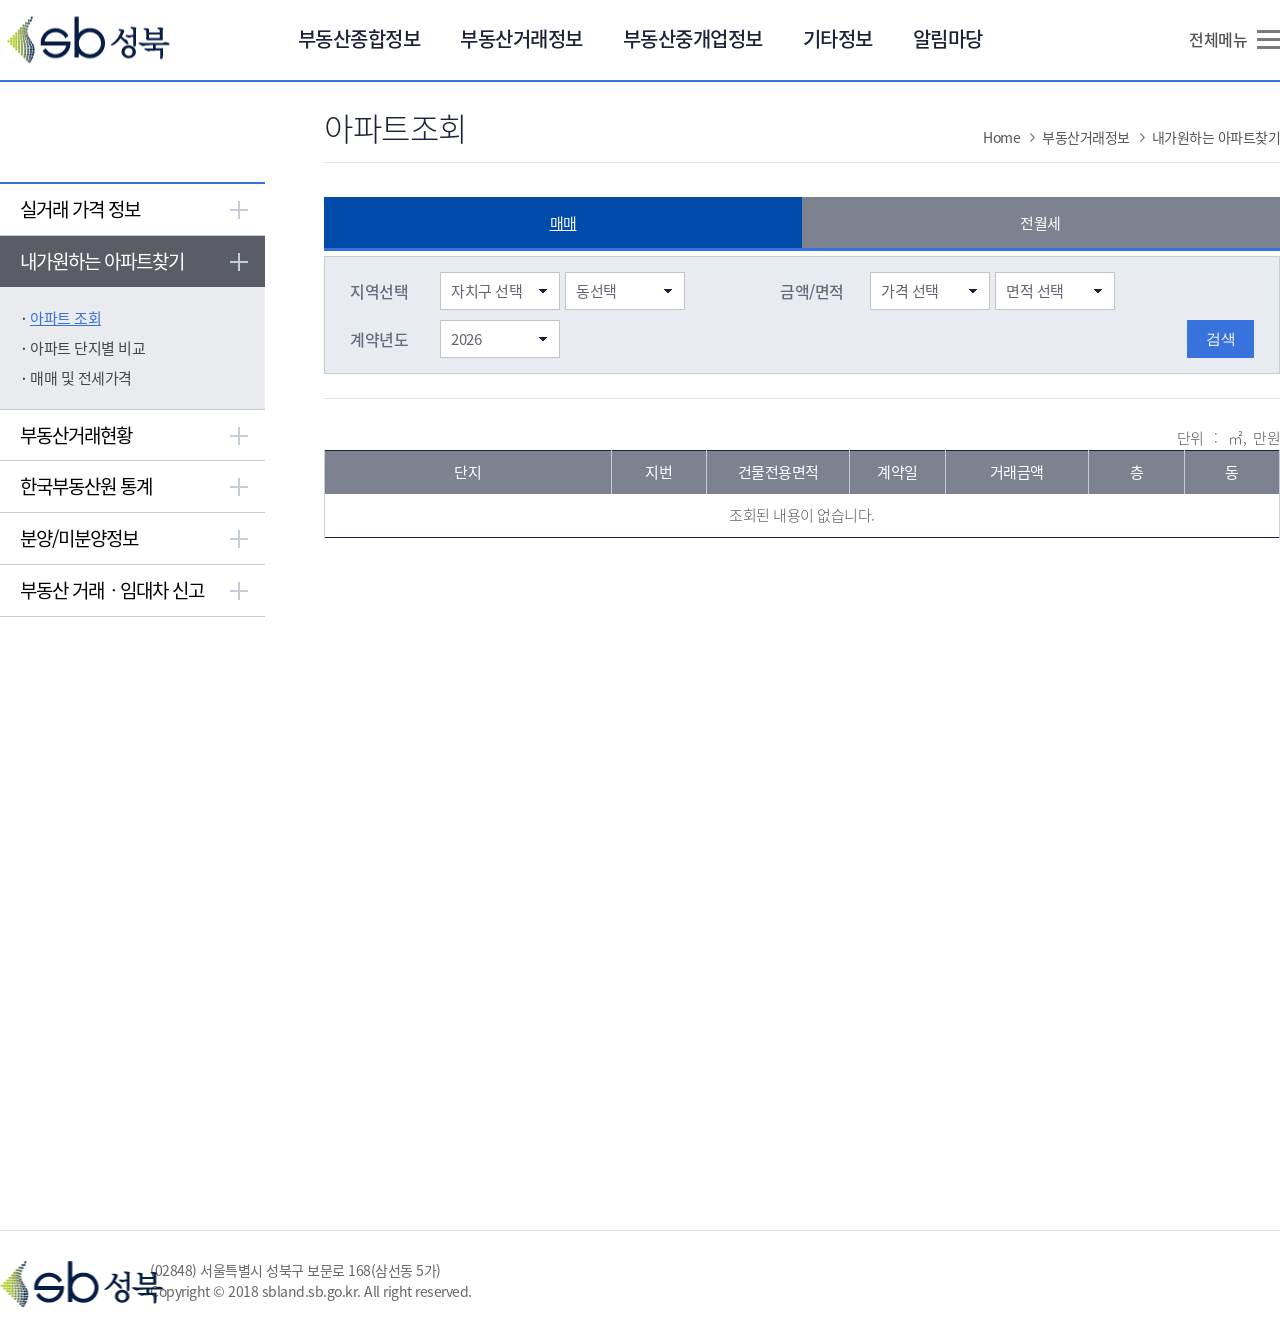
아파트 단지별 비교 (87, 348)
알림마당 (948, 38)
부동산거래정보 (521, 38)
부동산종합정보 (359, 38)
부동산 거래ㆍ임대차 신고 (112, 590)
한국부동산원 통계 (86, 486)
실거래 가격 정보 (80, 209)
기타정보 (838, 38)
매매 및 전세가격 (81, 378)
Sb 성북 (88, 39)
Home (1001, 137)
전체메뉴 (1218, 39)
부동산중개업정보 (693, 38)
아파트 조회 (65, 318)
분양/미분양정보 (79, 538)
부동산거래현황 (76, 435)
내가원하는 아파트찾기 (102, 261)
